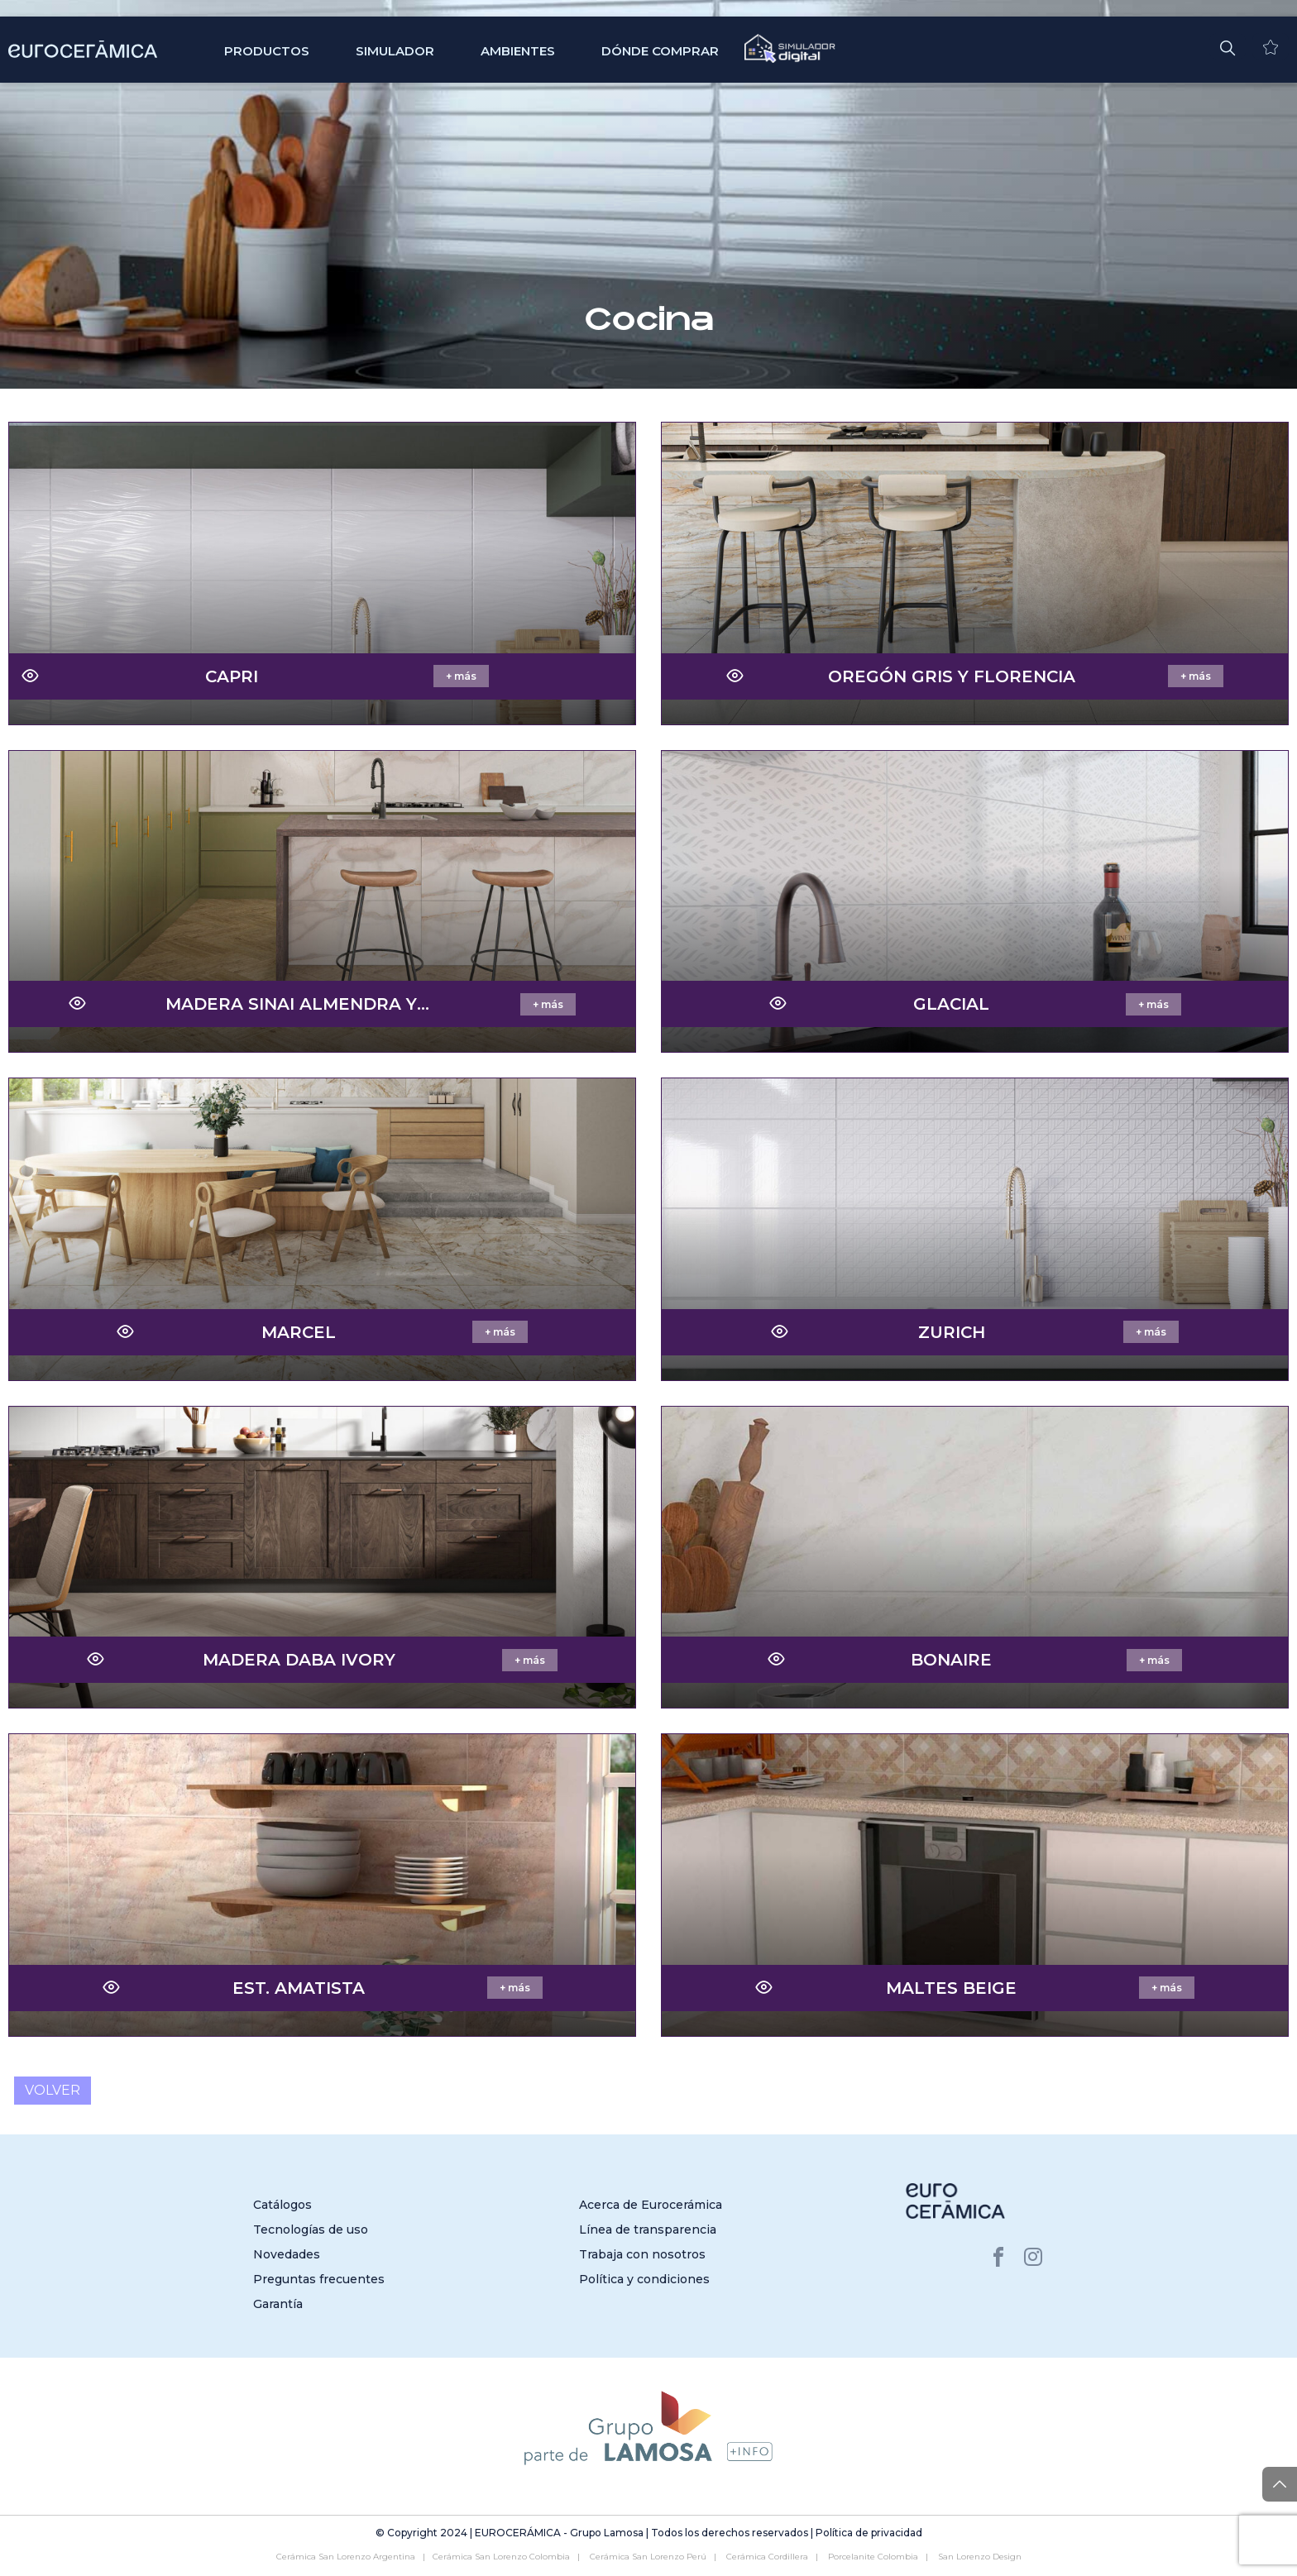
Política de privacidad (869, 2532)
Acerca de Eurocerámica (650, 2204)
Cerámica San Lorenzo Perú (648, 2556)
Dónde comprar (660, 51)
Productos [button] (266, 51)
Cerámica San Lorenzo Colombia (501, 2556)
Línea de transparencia (647, 2229)
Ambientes (518, 51)
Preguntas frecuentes (319, 2279)
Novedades (286, 2254)
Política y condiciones (644, 2279)
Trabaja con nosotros (642, 2254)
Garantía (278, 2303)
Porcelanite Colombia (873, 2556)
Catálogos (282, 2204)
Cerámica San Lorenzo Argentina (345, 2556)
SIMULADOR (395, 51)
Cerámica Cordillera (767, 2556)
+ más (461, 676)
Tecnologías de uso (310, 2229)
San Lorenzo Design (980, 2556)
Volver (52, 2091)
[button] (1227, 46)
